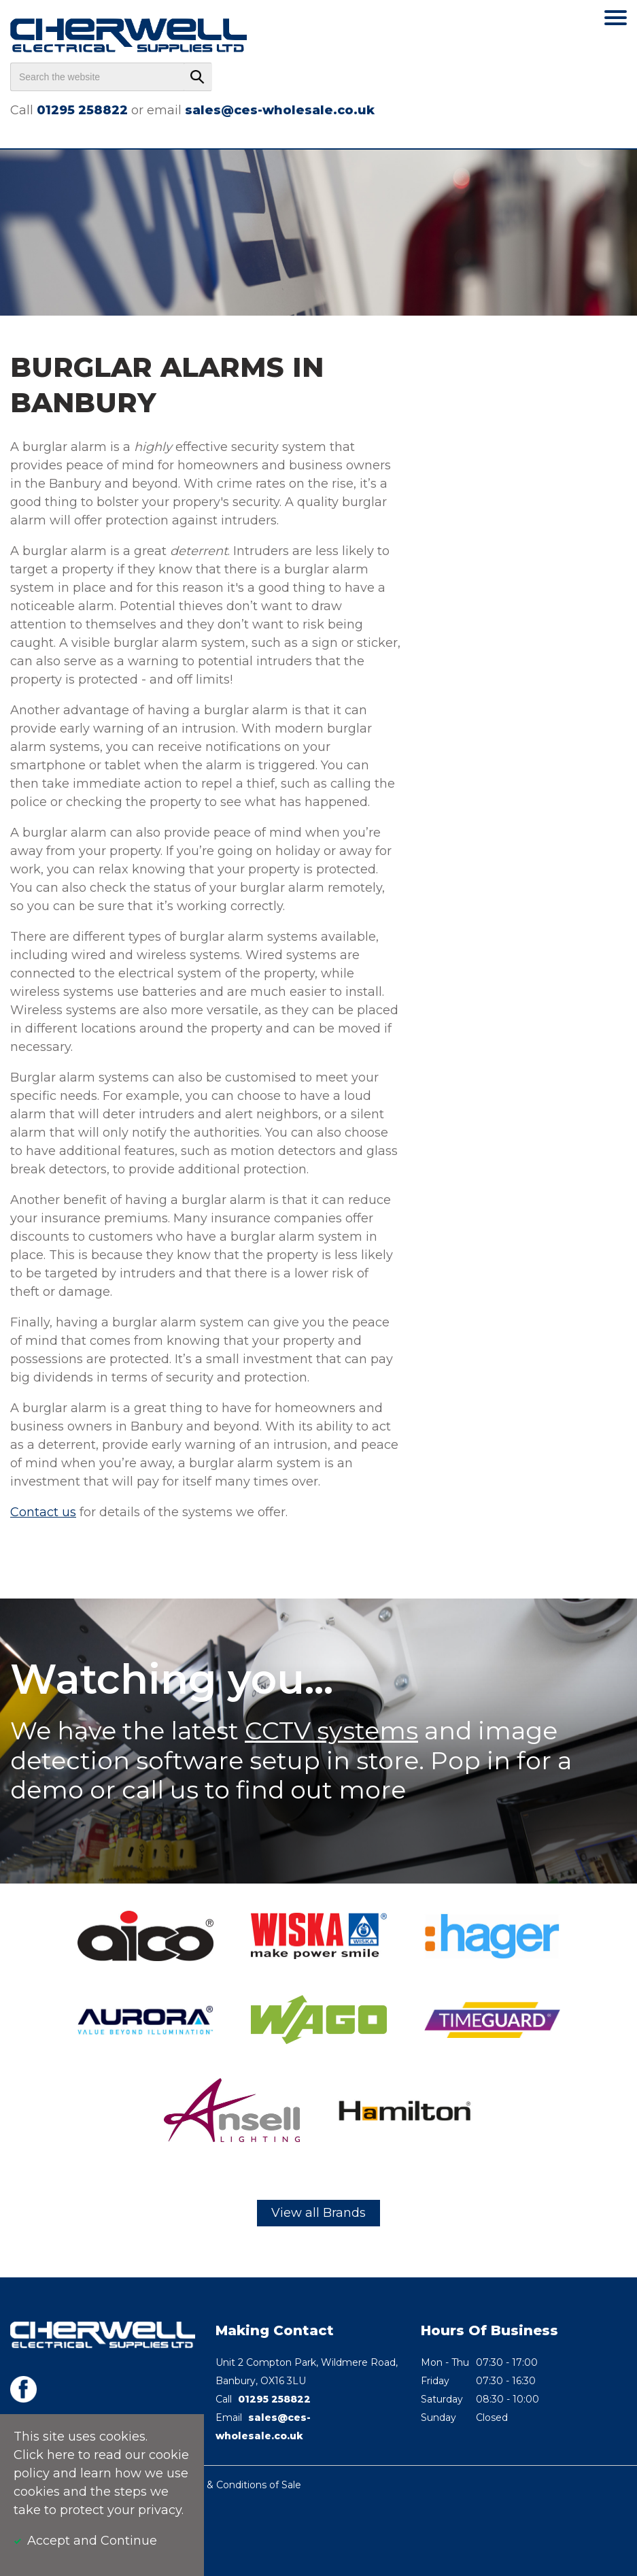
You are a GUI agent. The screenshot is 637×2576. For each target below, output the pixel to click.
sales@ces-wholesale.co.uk (280, 110)
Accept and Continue (92, 2540)
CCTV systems (331, 1730)
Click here (44, 2454)
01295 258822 (82, 110)
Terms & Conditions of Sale (238, 2485)
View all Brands (318, 2212)
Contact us (43, 1512)
